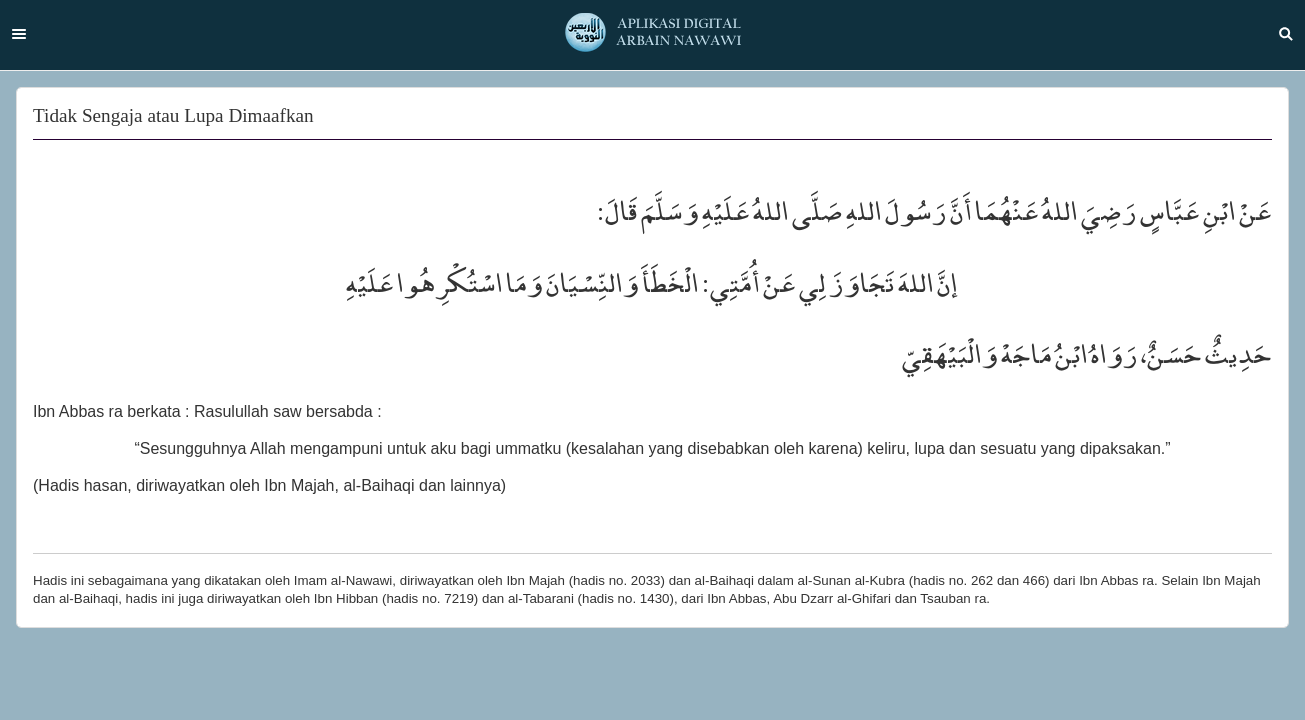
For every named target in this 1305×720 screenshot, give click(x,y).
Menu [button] (19, 34)
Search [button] (1286, 34)
